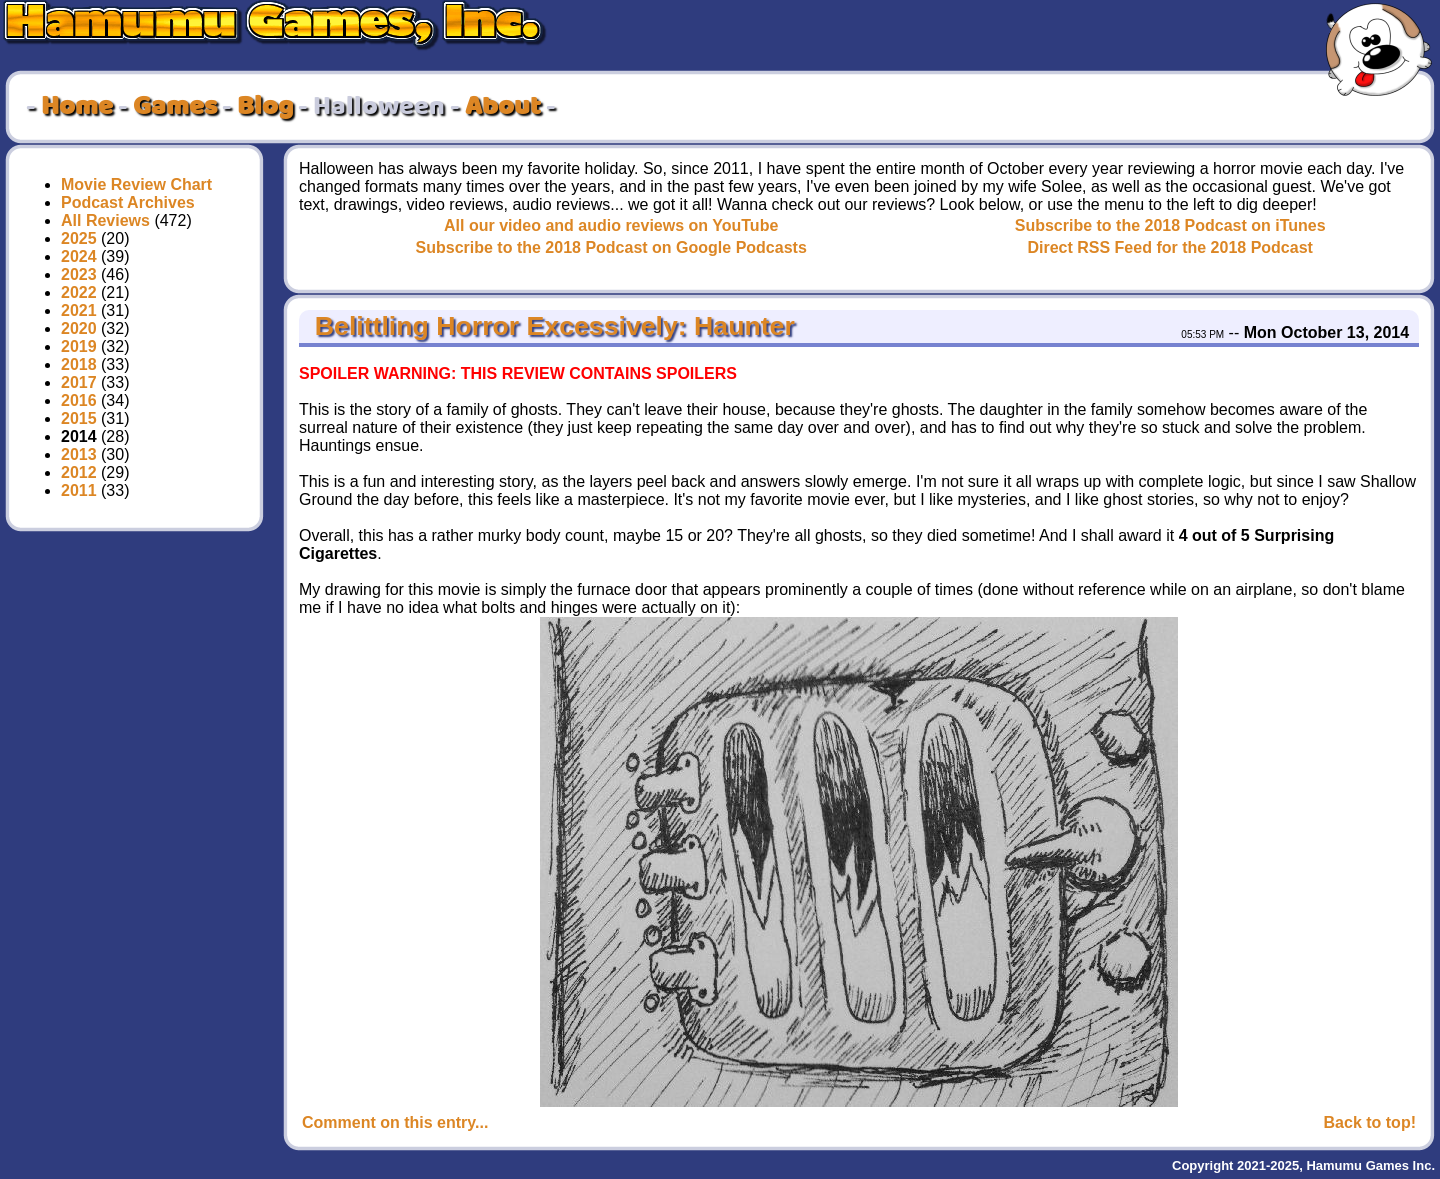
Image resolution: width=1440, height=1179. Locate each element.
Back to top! (1370, 1122)
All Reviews (105, 220)
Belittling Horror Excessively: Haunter (550, 326)
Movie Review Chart (136, 184)
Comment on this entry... (395, 1122)
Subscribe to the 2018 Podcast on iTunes (1170, 225)
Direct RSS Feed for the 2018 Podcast (1169, 247)
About (503, 107)
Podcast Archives (128, 202)
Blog (265, 107)
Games (175, 107)
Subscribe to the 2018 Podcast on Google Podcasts (611, 247)
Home (77, 107)
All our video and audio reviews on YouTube (611, 225)
